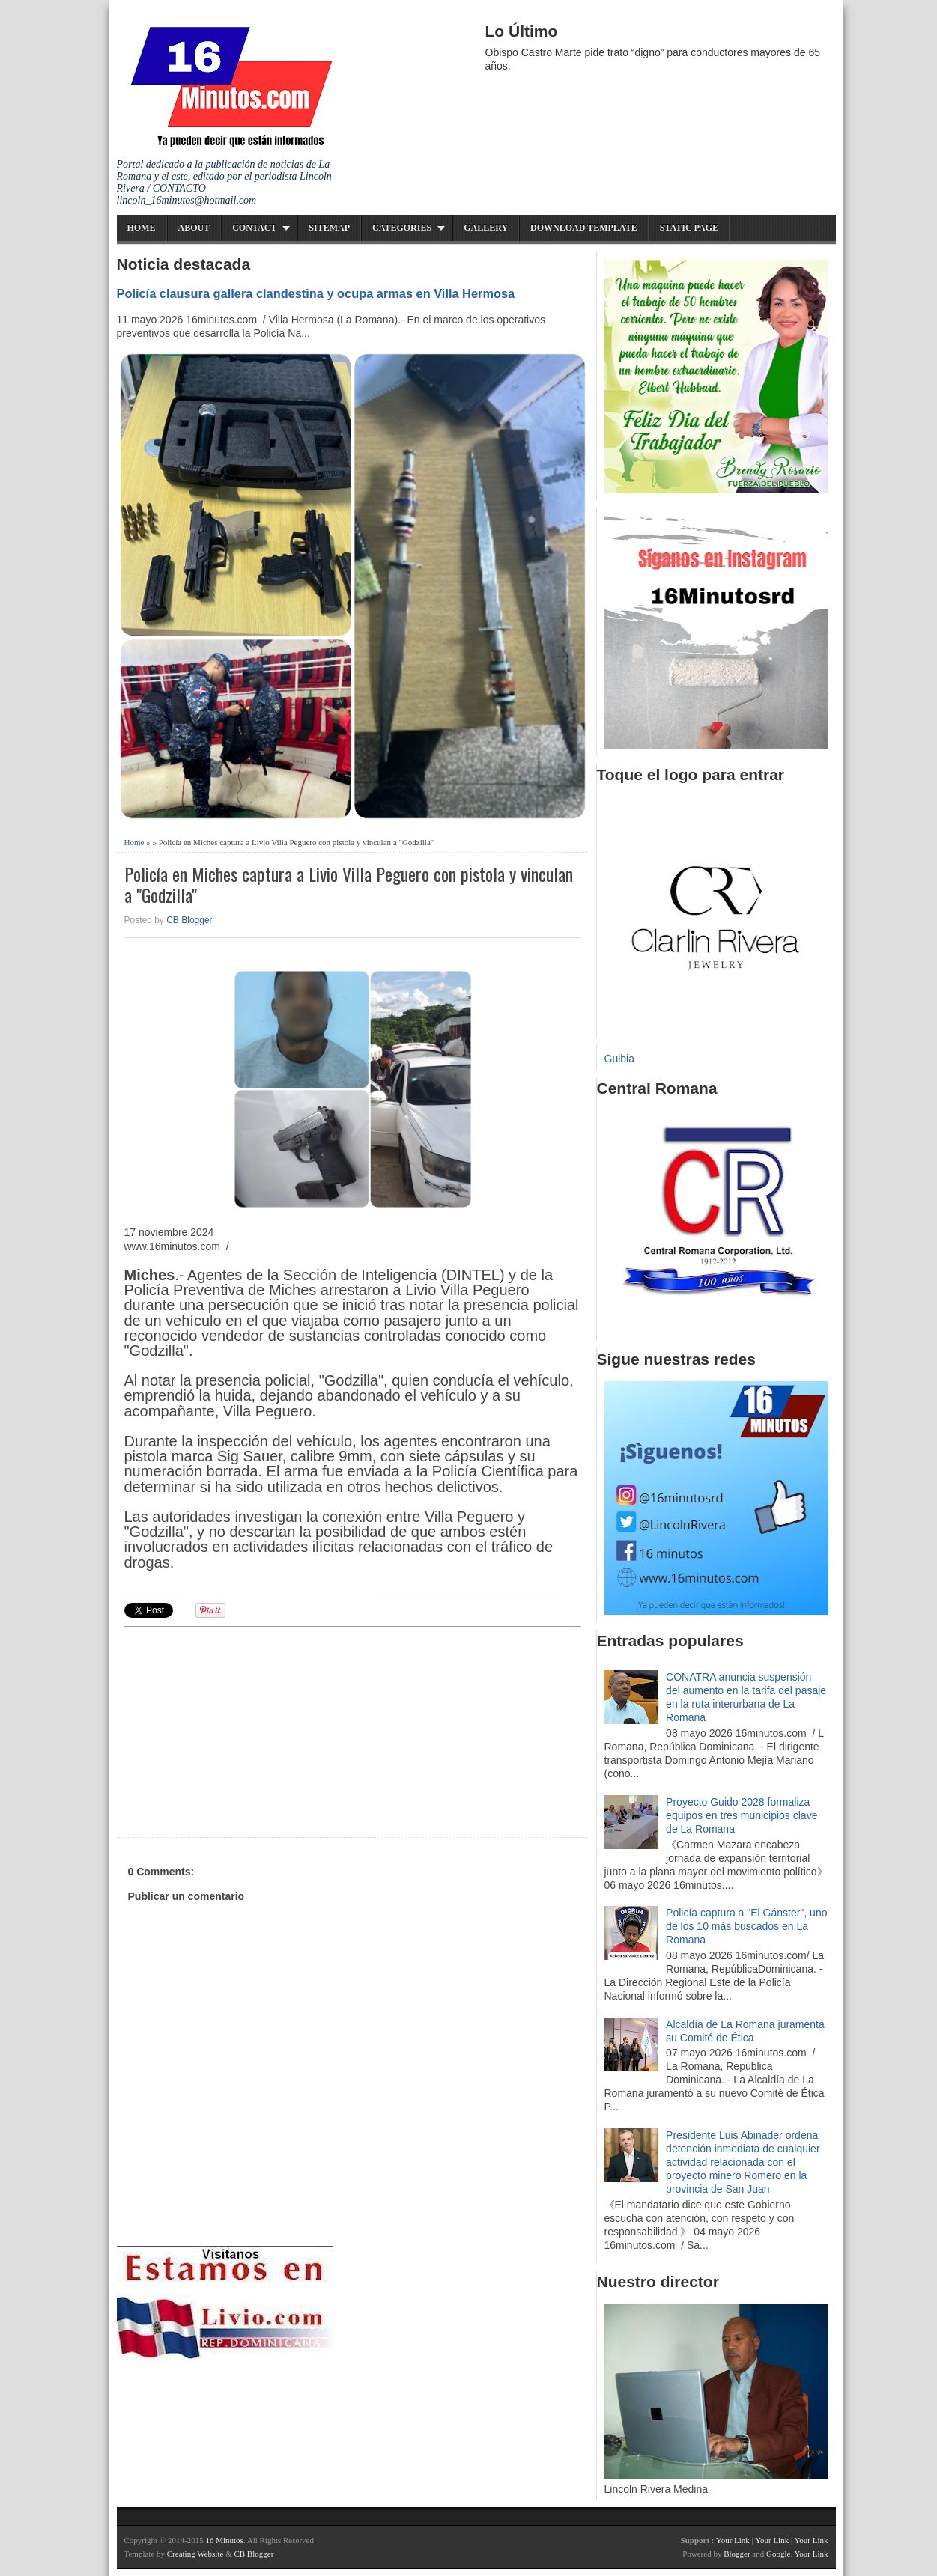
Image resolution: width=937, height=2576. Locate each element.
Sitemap (329, 227)
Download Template (583, 227)
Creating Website (195, 2553)
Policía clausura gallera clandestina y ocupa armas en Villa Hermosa (316, 293)
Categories (401, 227)
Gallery (486, 227)
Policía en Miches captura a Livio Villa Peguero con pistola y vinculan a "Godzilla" (348, 885)
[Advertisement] (240, 1730)
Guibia (619, 1059)
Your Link (733, 2540)
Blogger (737, 2553)
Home (141, 227)
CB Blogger (189, 920)
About (194, 227)
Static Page (689, 227)
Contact (254, 227)
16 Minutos (224, 2540)
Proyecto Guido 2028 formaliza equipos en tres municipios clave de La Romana (741, 1815)
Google (778, 2553)
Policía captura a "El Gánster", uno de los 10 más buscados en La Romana (746, 1926)
